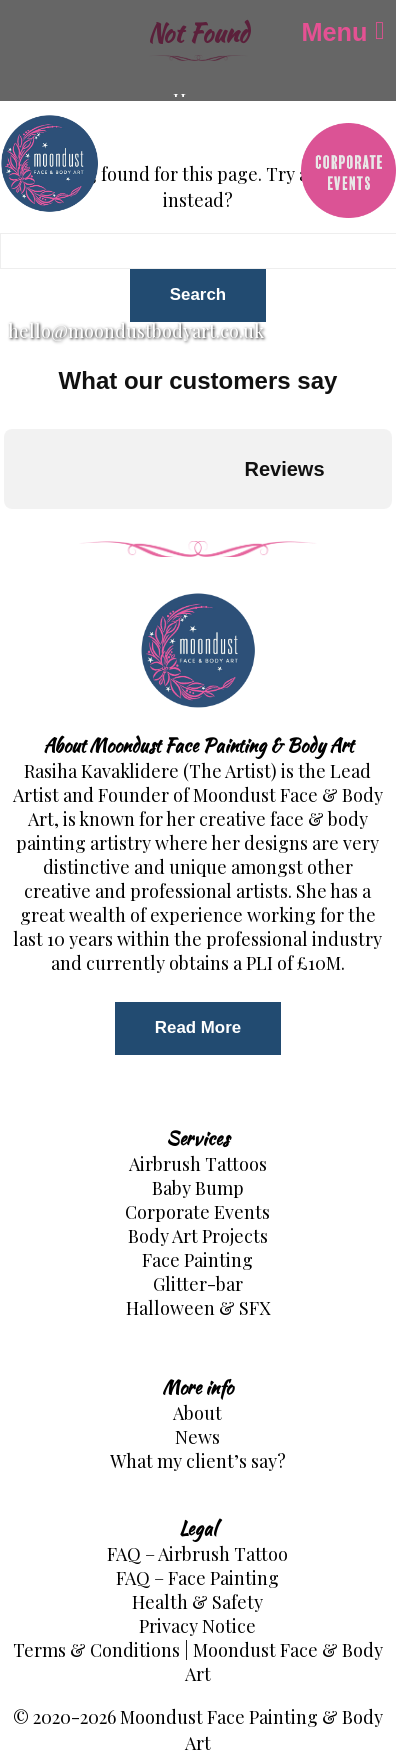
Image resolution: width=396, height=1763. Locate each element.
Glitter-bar (198, 1284)
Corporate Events (197, 1212)
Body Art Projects (198, 1236)
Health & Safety (197, 1602)
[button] (16, 529)
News (197, 1437)
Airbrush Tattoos (198, 1164)
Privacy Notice (197, 1626)
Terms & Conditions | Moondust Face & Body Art (198, 1662)
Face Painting (197, 1260)
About (197, 1413)
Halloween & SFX (198, 1308)
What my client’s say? (198, 1461)
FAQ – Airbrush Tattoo (197, 1554)
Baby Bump (198, 1188)
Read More (198, 1027)
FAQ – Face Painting (197, 1578)
